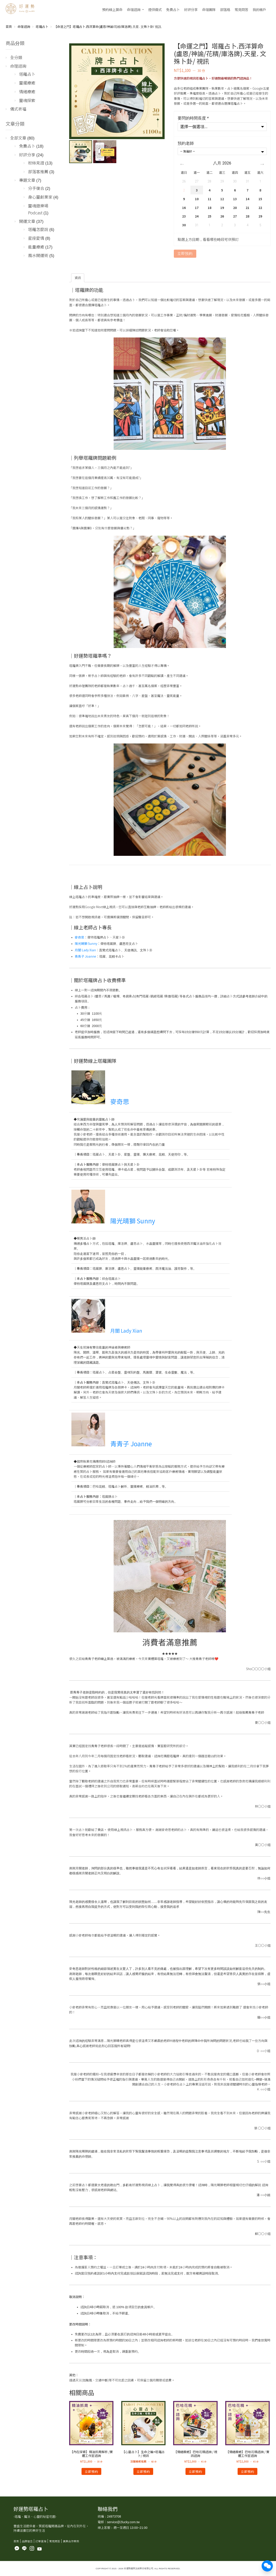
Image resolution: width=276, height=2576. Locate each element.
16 (184, 207)
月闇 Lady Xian (85, 950)
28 (247, 216)
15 (260, 199)
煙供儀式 (155, 9)
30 (184, 225)
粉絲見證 (36, 163)
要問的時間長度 (194, 118)
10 (197, 199)
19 (222, 207)
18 (209, 207)
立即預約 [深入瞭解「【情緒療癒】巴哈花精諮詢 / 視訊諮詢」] (195, 2471)
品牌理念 (27, 2541)
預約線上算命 (112, 9)
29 (260, 216)
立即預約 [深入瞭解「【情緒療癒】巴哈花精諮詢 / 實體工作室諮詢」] (247, 2471)
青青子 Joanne (85, 956)
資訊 (78, 277)
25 (209, 216)
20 (235, 207)
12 (222, 199)
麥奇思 (79, 937)
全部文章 (18, 138)
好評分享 (191, 9)
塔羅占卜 (42, 26)
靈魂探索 (27, 100)
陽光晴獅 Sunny (86, 943)
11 (209, 199)
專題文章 (27, 180)
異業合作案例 (71, 2541)
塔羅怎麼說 (38, 229)
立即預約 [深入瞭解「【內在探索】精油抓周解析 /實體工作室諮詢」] (91, 2471)
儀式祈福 (18, 109)
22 (260, 207)
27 (235, 216)
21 (247, 207)
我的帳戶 (259, 9)
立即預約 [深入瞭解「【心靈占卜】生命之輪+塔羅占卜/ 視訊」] (143, 2471)
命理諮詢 (133, 9)
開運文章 (27, 221)
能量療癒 (36, 247)
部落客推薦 (38, 171)
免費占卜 (173, 9)
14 (247, 199)
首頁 (9, 26)
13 (235, 199)
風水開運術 (38, 255)
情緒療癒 (27, 91)
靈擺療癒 (27, 83)
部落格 (225, 9)
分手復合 (36, 188)
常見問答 (241, 9)
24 (197, 216)
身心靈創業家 (40, 197)
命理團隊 (209, 9)
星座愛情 (36, 238)
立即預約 (185, 253)
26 (222, 216)
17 (197, 207)
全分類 (16, 57)
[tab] (77, 277)
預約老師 (186, 143)
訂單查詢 (40, 2541)
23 (184, 216)
